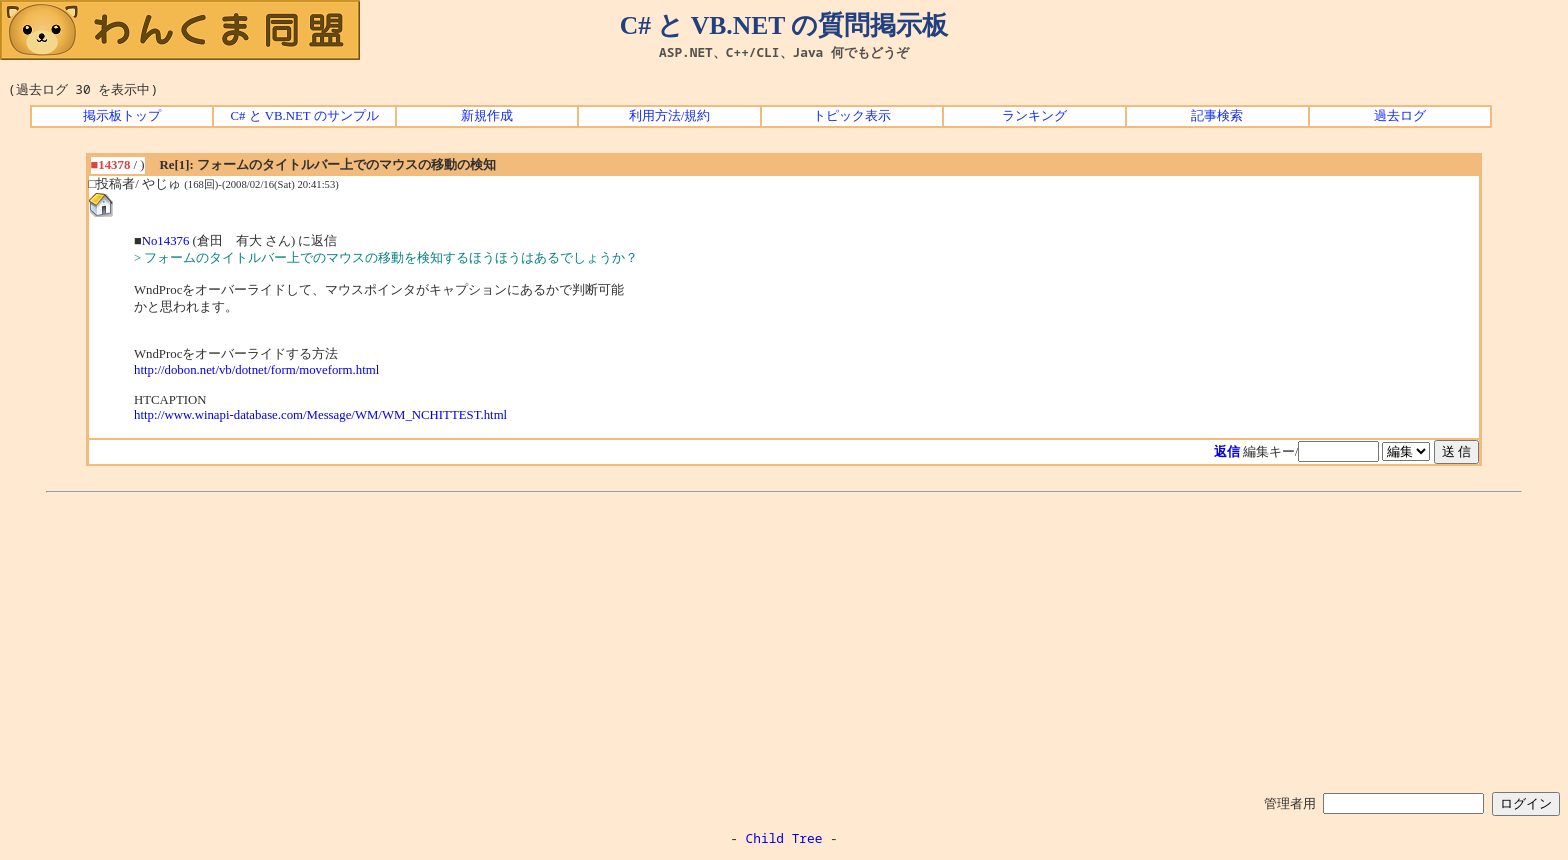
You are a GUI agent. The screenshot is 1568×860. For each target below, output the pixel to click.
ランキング (1034, 116)
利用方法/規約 (670, 116)
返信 (1227, 452)
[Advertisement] (784, 639)
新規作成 (487, 116)
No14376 (166, 241)
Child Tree (784, 838)
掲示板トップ (122, 116)
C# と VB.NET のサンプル (305, 116)
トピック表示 (852, 116)
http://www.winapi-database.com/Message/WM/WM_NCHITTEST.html (320, 415)
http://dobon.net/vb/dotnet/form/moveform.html (256, 370)
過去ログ (1400, 116)
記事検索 (1217, 116)
